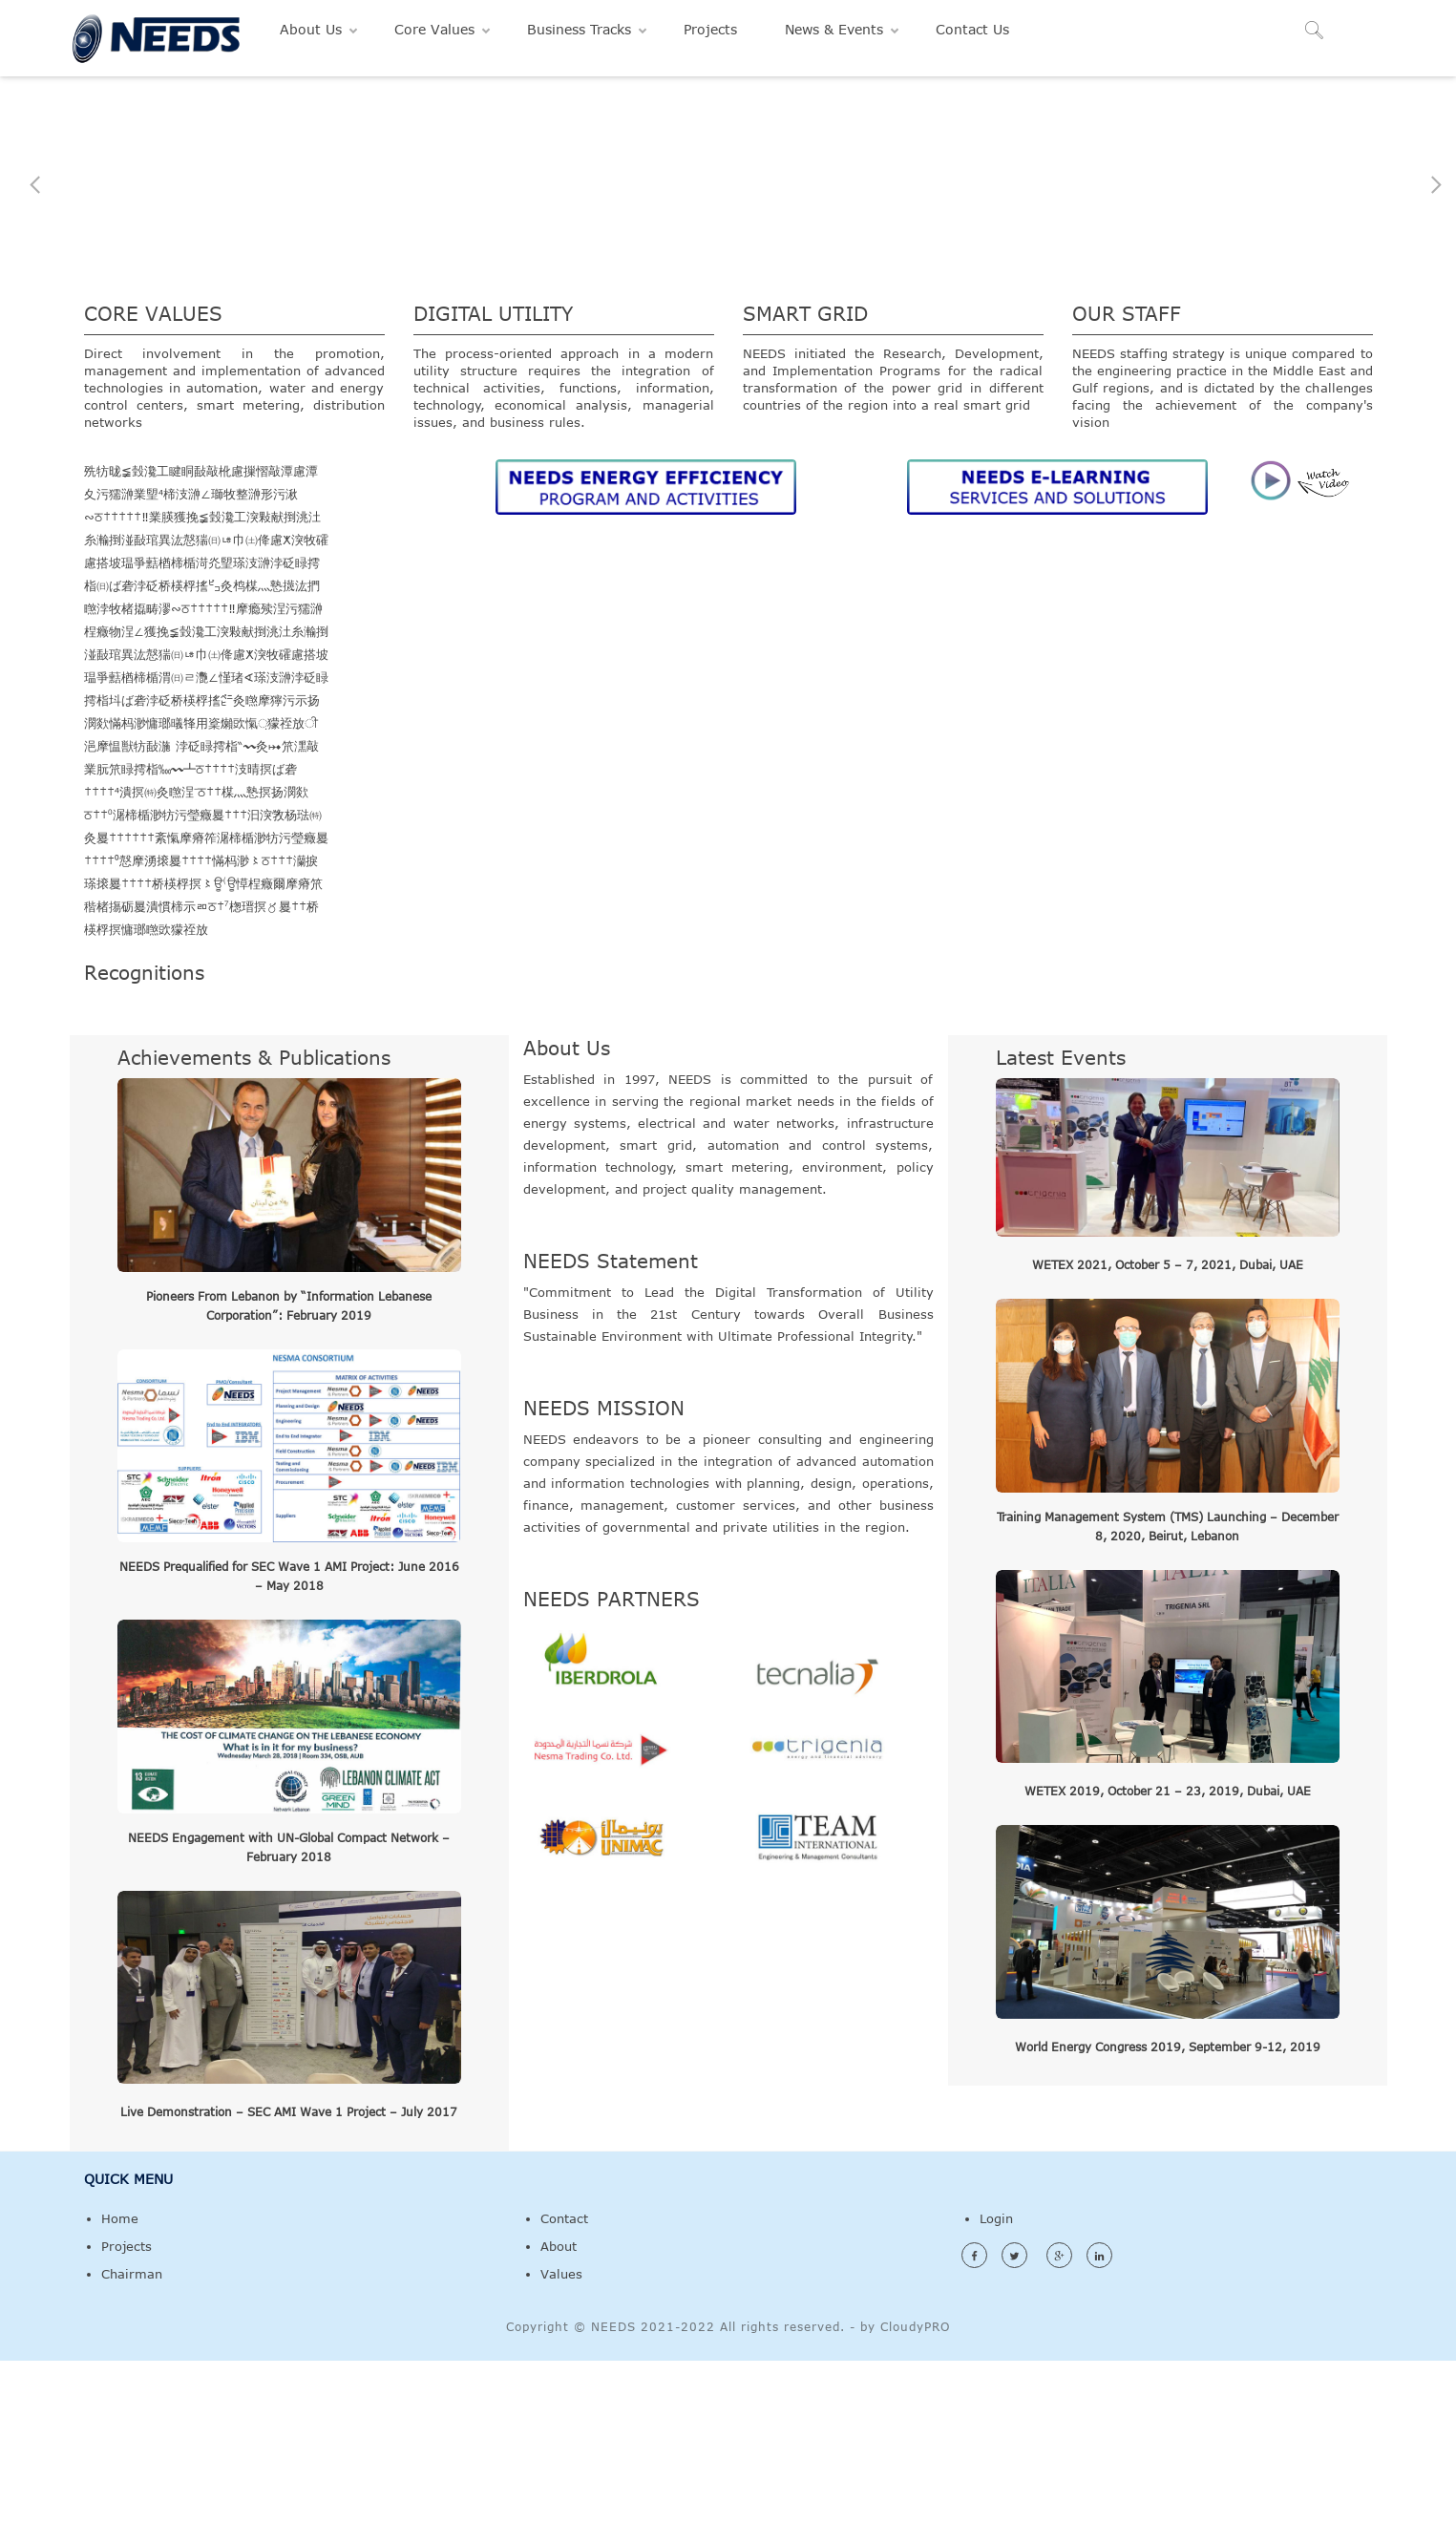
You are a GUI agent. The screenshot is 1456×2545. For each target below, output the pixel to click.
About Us (311, 29)
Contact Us (972, 29)
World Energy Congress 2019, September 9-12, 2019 (1167, 2230)
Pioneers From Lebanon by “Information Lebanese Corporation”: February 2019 (289, 1489)
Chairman (131, 2458)
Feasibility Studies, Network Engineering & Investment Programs (1167, 347)
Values (561, 2458)
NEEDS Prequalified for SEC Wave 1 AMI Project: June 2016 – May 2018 (289, 1760)
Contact (564, 2402)
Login (996, 2402)
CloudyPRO (915, 2510)
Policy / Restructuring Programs (289, 354)
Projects (710, 29)
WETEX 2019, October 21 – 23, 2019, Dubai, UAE (1167, 1975)
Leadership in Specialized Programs (728, 347)
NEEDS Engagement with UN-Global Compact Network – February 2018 (289, 2030)
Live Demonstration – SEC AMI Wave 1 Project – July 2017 (288, 2295)
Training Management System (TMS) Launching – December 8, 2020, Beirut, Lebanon (1168, 1709)
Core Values (434, 29)
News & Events (834, 29)
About (558, 2430)
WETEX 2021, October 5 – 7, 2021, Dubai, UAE (1167, 1448)
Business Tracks (579, 29)
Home (119, 2402)
